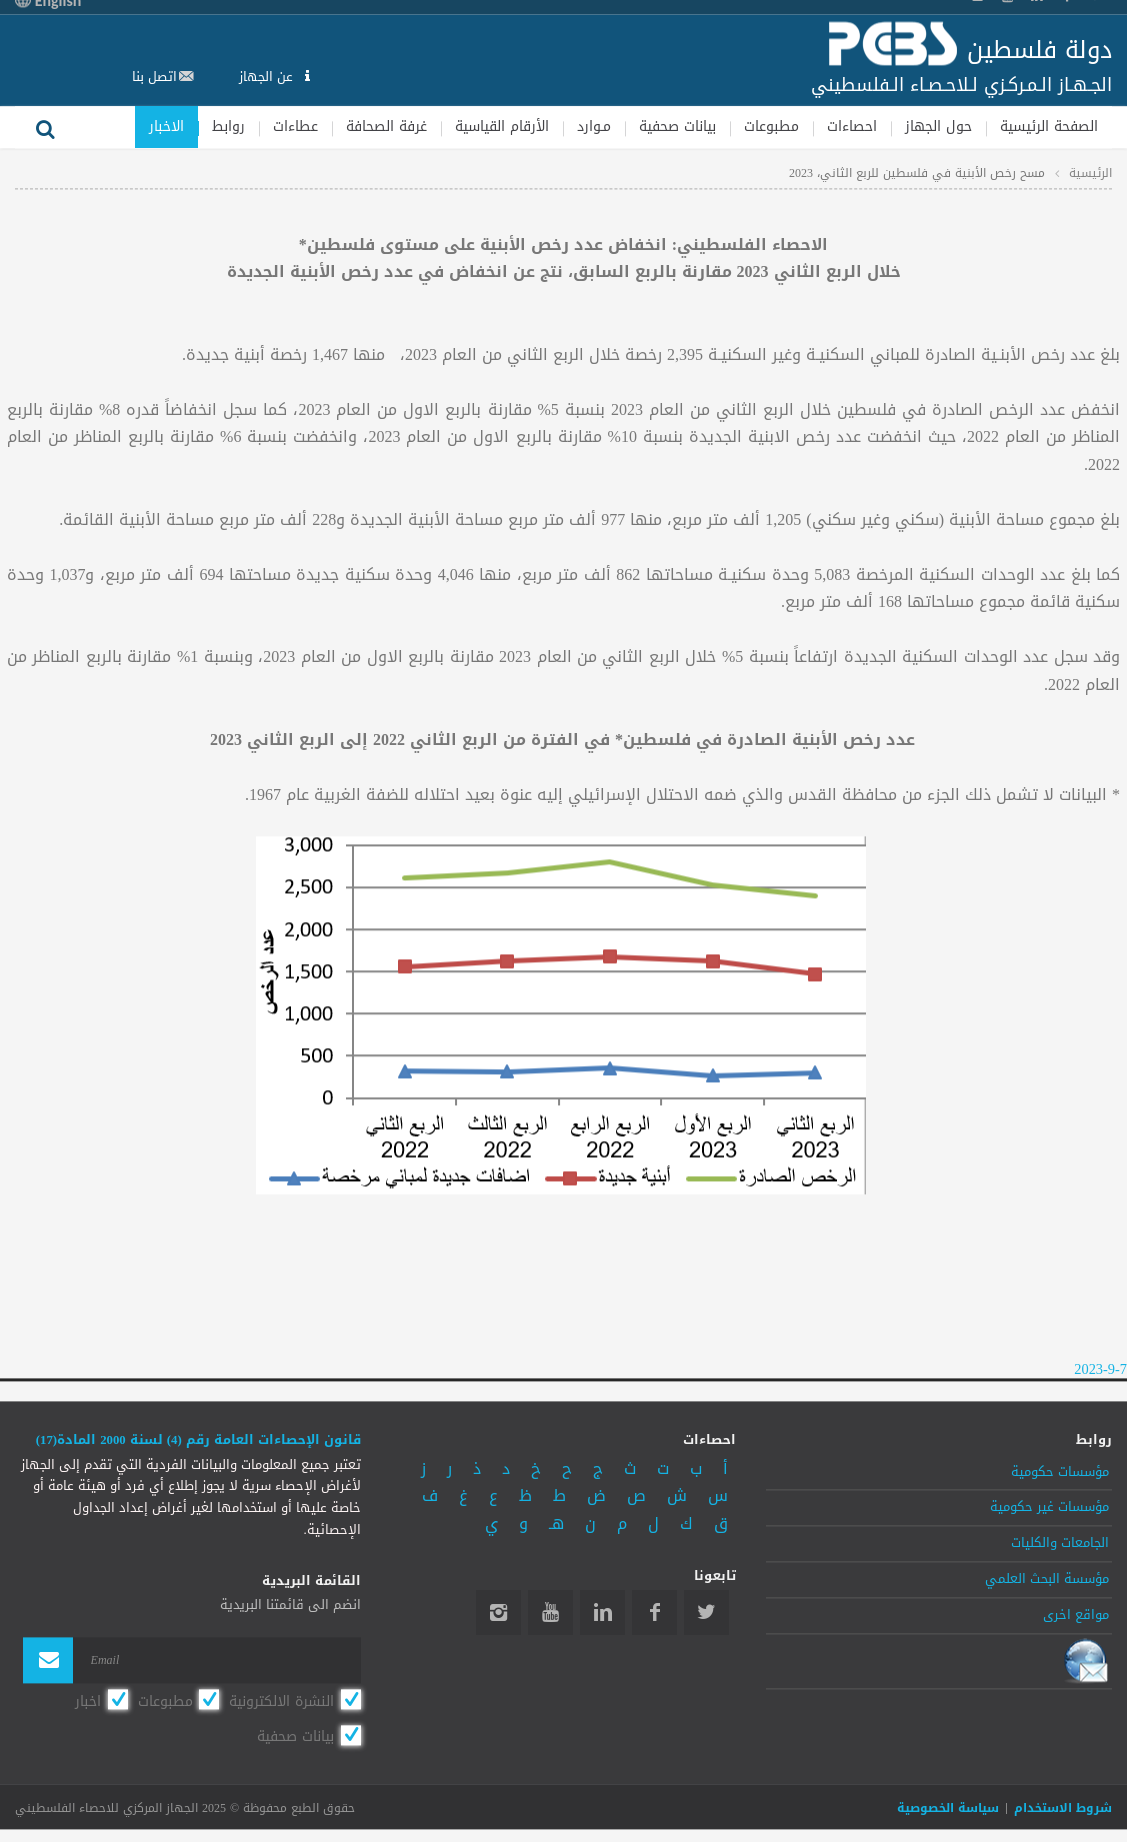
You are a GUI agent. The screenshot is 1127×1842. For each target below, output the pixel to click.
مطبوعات (771, 126)
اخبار (88, 1701)
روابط (228, 126)
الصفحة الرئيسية (1049, 126)
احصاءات (852, 126)
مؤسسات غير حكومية (1049, 1508)
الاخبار (166, 126)
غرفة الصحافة (386, 126)
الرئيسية (1090, 173)
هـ (556, 1523)
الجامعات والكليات (1060, 1544)
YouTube (550, 1613)
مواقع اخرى (1076, 1615)
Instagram (498, 1613)
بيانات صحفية (677, 126)
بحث (45, 127)
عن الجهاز (268, 76)
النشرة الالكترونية (281, 1701)
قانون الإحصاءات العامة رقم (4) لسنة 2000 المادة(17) (198, 1441)
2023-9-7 (1100, 1370)
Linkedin (602, 1613)
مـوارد (594, 126)
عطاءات (295, 126)
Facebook (654, 1613)
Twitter (706, 1613)
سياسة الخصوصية (948, 1809)
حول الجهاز (938, 126)
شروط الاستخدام (1063, 1809)
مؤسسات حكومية (1060, 1472)
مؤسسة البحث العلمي (1047, 1579)
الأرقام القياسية (502, 126)
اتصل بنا (154, 76)
